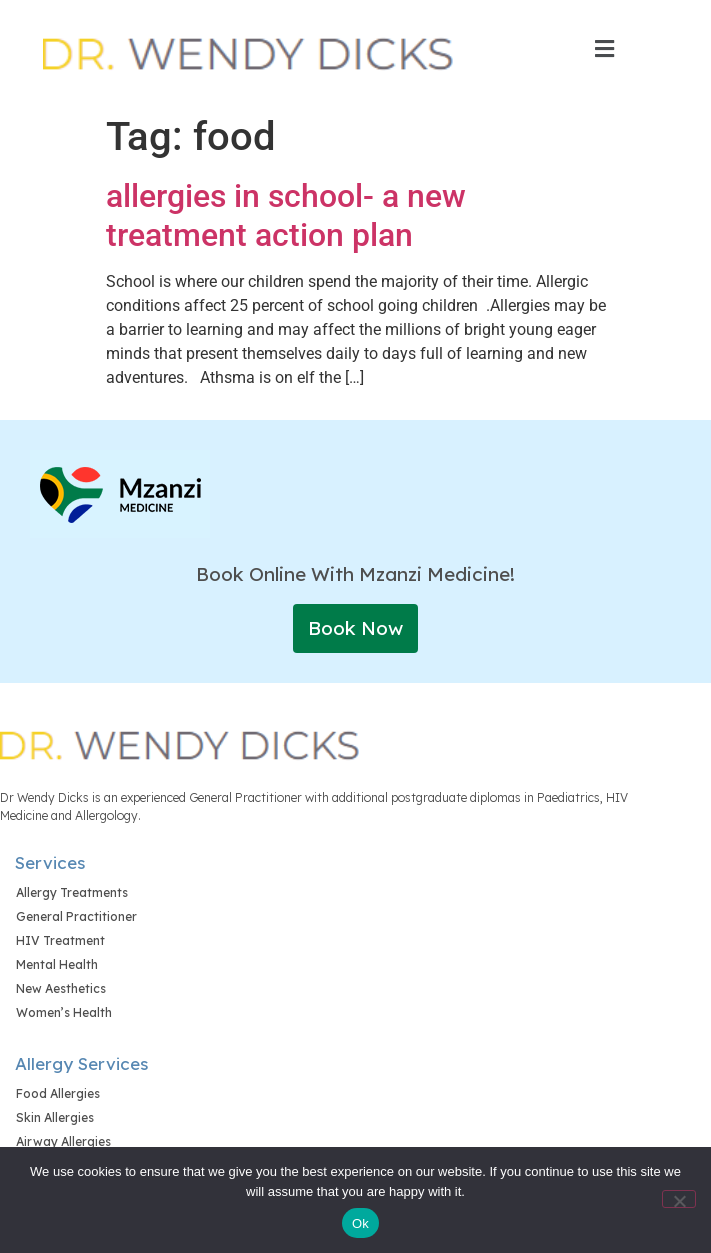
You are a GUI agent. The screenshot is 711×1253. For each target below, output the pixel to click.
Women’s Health (64, 1012)
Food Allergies (58, 1093)
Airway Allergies (63, 1141)
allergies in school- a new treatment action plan (286, 215)
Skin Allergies (55, 1117)
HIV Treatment (60, 940)
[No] (679, 1199)
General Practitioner (76, 916)
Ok (360, 1223)
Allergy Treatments (72, 892)
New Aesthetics (61, 988)
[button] (604, 49)
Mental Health (57, 964)
